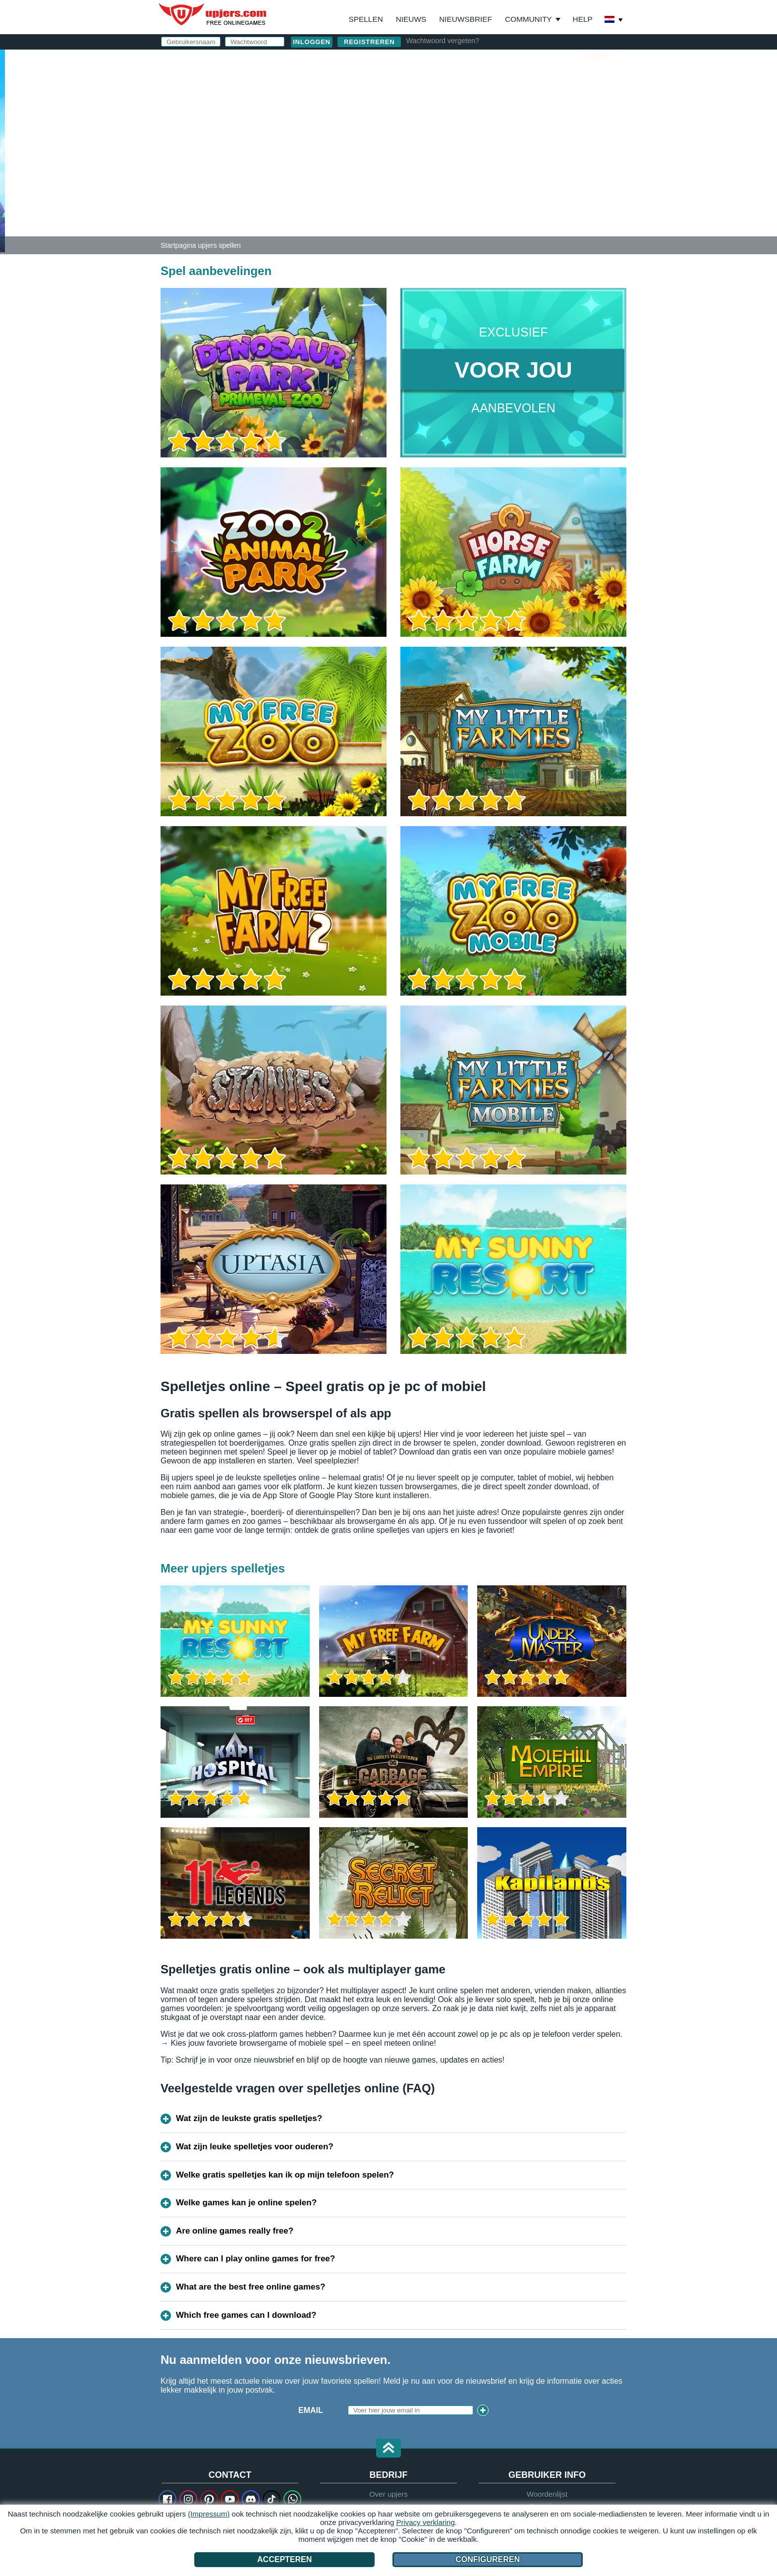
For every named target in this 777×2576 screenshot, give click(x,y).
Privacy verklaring (425, 2522)
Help (583, 19)
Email (310, 2410)
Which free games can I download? (246, 2315)
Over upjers (388, 2494)
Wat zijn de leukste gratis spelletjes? (249, 2118)
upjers (213, 14)
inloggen (507, 62)
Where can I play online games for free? (255, 2258)
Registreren (369, 42)
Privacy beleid (528, 167)
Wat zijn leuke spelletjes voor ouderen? (254, 2146)
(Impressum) (208, 2514)
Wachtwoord (443, 127)
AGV (470, 167)
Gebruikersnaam (451, 88)
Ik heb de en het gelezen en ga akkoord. (510, 171)
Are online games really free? (234, 2231)
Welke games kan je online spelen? (246, 2202)
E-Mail (427, 108)
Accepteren (284, 2559)
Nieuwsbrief (465, 19)
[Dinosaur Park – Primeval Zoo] (2, 150)
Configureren (487, 2559)
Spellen (366, 19)
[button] (388, 2449)
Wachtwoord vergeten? (442, 41)
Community (528, 19)
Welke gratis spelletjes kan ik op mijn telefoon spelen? (285, 2175)
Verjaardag (441, 147)
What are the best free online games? (250, 2287)
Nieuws (411, 19)
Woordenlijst (547, 2494)
